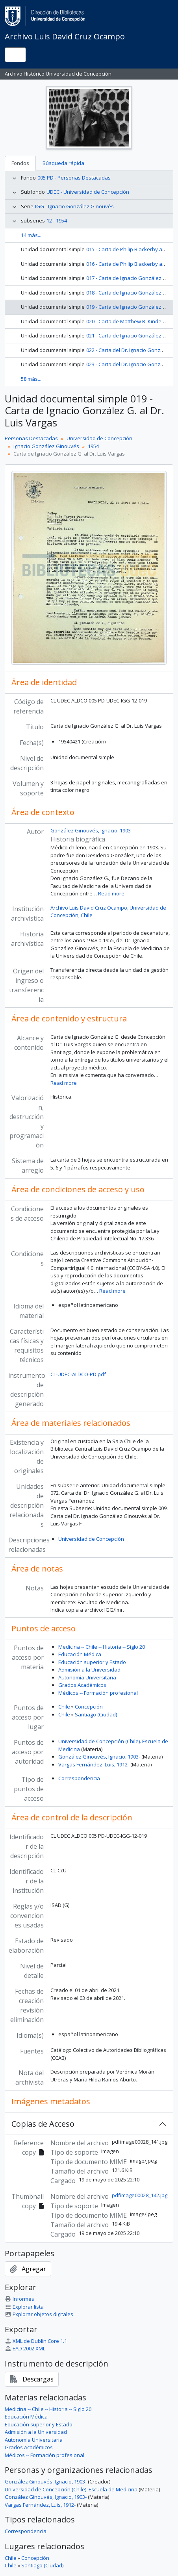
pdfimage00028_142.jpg (139, 2195)
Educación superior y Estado (92, 1662)
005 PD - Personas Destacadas (74, 177)
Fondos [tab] (20, 163)
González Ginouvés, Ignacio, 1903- (91, 830)
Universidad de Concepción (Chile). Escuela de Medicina (71, 2489)
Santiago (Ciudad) (96, 1714)
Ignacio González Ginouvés (46, 446)
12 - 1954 (56, 220)
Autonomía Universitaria (87, 1677)
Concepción (89, 1706)
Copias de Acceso (42, 2123)
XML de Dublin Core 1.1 (36, 2340)
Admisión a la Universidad (89, 1669)
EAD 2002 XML (25, 2348)
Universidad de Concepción (99, 438)
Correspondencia (79, 1778)
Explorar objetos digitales (39, 2314)
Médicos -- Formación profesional (98, 1692)
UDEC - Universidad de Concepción (87, 191)
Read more (111, 893)
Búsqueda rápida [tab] (63, 163)
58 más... (31, 378)
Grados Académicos (82, 1684)
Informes (19, 2298)
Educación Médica (79, 1654)
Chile (64, 1706)
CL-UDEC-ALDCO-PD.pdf (78, 1374)
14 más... (31, 235)
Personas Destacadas (31, 438)
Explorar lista (24, 2306)
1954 (93, 446)
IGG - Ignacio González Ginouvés (74, 206)
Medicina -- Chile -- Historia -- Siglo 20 (101, 1646)
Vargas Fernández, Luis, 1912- (93, 1764)
